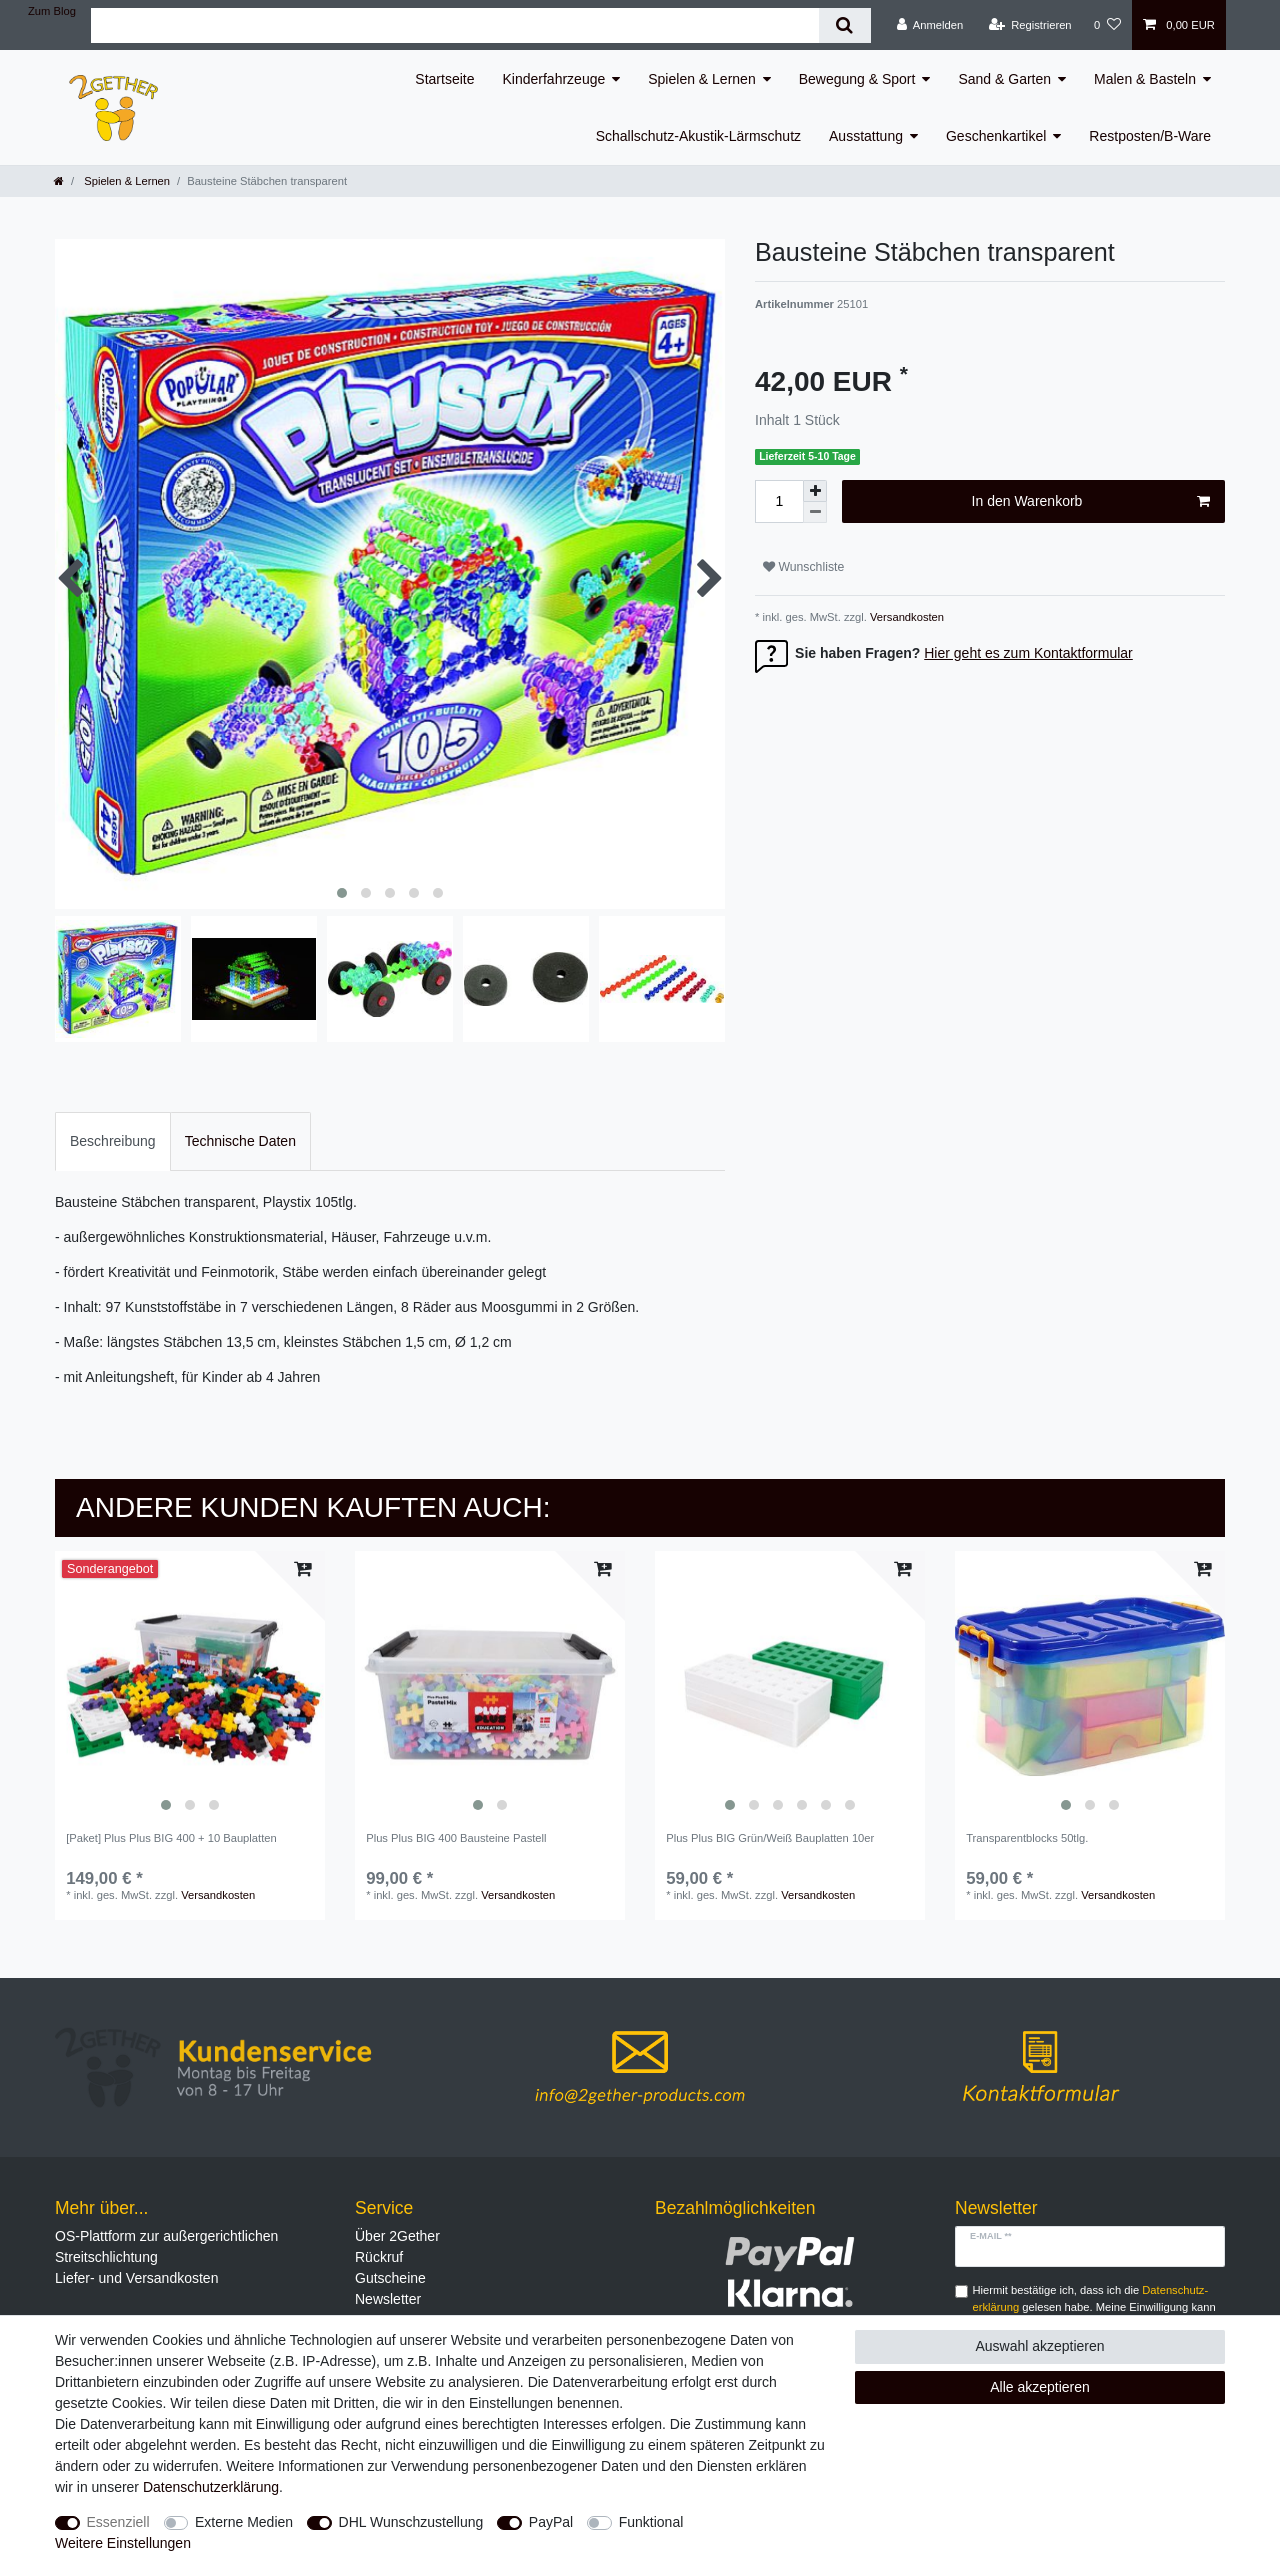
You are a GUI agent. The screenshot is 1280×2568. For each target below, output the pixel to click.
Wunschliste (803, 567)
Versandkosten (905, 617)
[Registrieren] (1029, 25)
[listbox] (190, 1686)
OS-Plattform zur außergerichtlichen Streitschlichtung (166, 2246)
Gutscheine (390, 2278)
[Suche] (844, 25)
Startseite (444, 79)
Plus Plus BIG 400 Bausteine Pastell (456, 1838)
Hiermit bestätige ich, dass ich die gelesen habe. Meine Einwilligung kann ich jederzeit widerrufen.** (1094, 2307)
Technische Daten (240, 1141)
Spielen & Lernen (701, 79)
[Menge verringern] (815, 512)
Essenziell (118, 2522)
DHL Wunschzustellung (411, 2522)
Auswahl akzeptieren (1039, 2346)
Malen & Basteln (1145, 79)
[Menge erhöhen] (815, 491)
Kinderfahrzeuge (554, 79)
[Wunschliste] (1107, 25)
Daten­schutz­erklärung (211, 2487)
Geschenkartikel (996, 136)
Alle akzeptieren (1040, 2387)
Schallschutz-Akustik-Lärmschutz (698, 136)
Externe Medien (244, 2522)
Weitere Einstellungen (123, 2543)
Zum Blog (52, 11)
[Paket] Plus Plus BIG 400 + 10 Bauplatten (171, 1838)
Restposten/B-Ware (1150, 136)
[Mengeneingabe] (779, 501)
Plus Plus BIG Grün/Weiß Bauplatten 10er (770, 1838)
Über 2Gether (397, 2236)
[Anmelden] (930, 25)
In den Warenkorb (1091, 502)
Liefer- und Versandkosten (136, 2278)
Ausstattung (866, 136)
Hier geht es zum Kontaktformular (1028, 653)
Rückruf (379, 2257)
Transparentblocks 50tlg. (1027, 1838)
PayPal (551, 2522)
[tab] (113, 1141)
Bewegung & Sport (857, 79)
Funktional (651, 2522)
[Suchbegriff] (455, 25)
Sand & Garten (1004, 79)
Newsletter (388, 2299)
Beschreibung (113, 1141)
